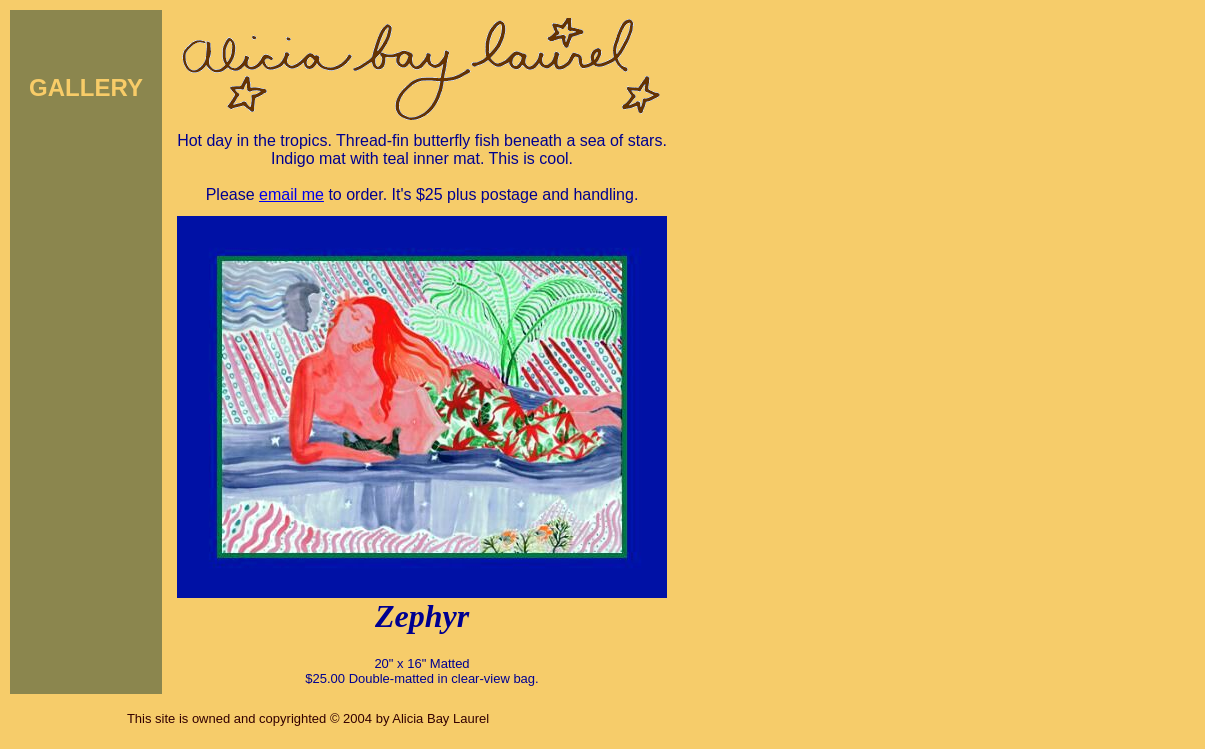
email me (291, 194)
